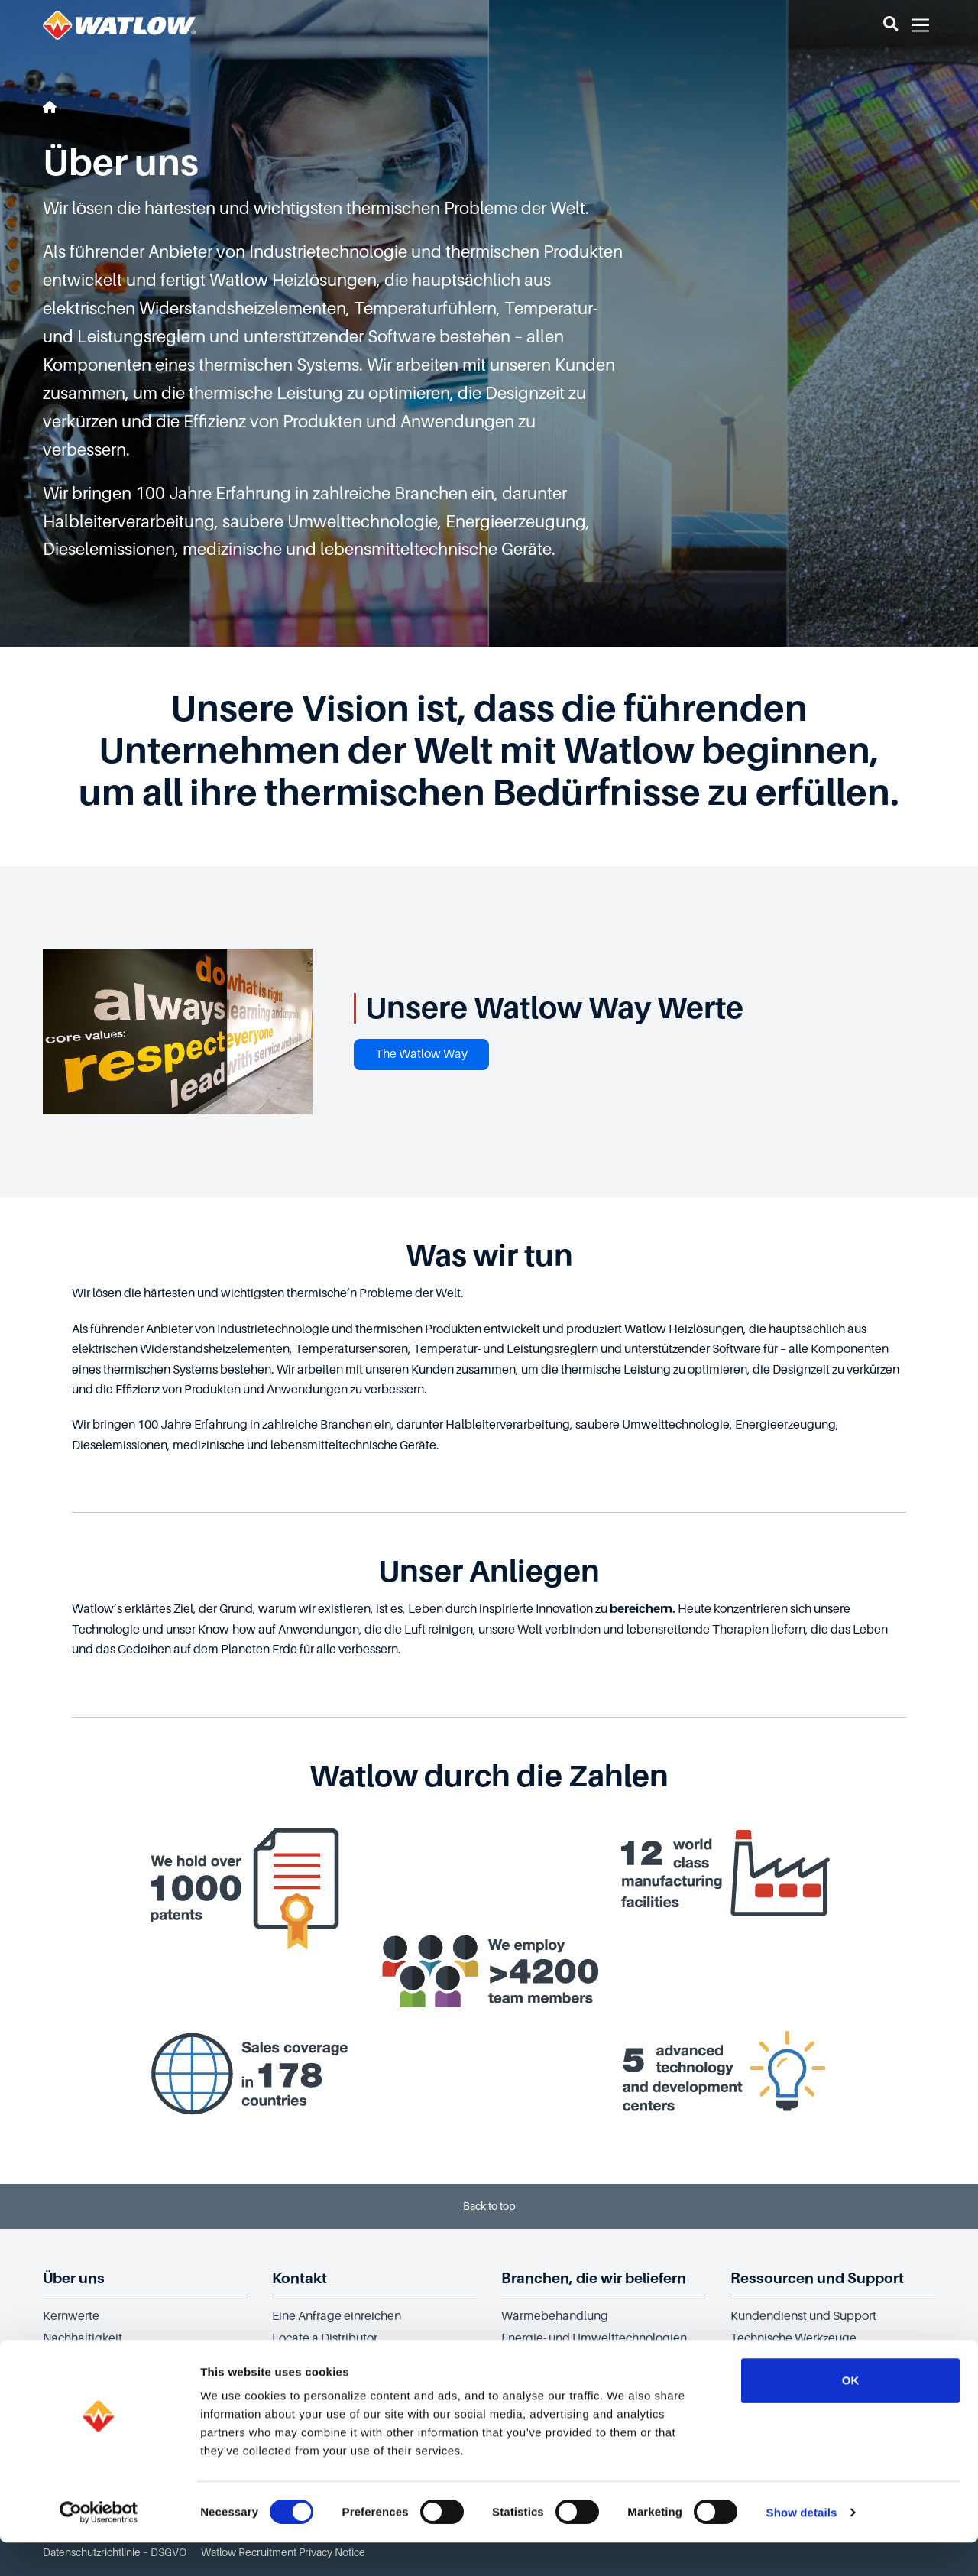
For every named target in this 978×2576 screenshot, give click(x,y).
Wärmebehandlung (554, 2316)
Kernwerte (71, 2316)
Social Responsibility (98, 2360)
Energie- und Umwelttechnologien (594, 2338)
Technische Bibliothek (790, 2360)
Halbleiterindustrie (552, 2360)
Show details (801, 2545)
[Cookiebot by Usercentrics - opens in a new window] (99, 2546)
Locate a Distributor (324, 2338)
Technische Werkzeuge (793, 2338)
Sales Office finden (322, 2360)
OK (851, 2413)
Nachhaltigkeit (82, 2338)
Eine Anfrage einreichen (336, 2316)
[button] (890, 25)
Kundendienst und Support (803, 2316)
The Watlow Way (421, 1054)
